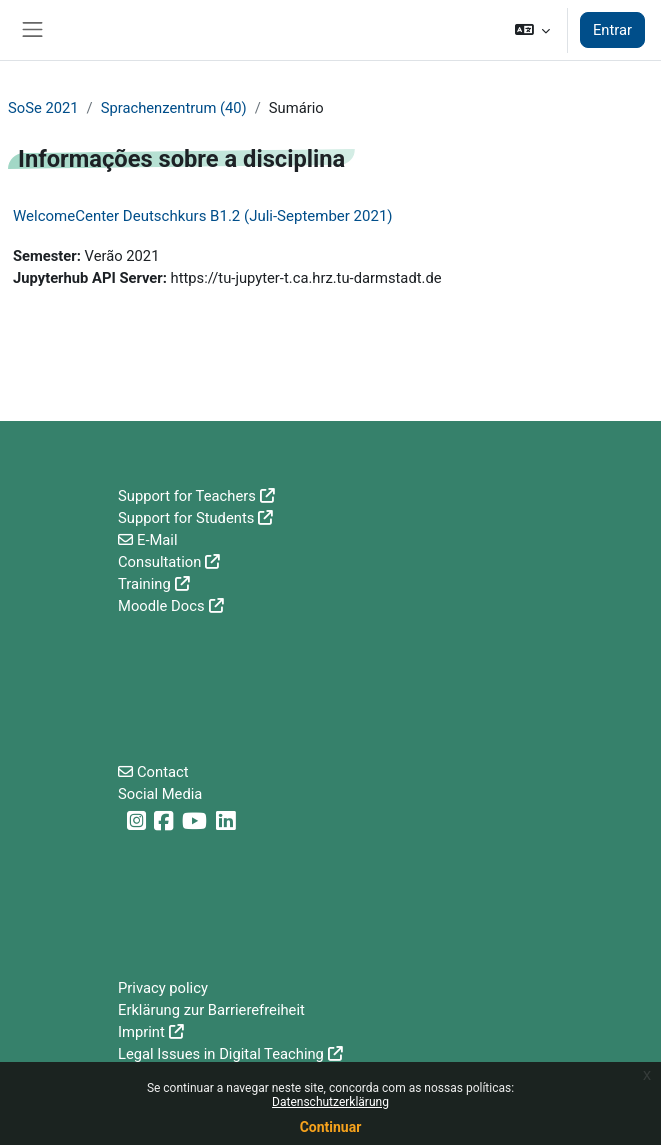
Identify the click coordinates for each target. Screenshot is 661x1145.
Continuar (331, 1127)
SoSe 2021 (43, 108)
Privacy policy (163, 988)
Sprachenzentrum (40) (174, 108)
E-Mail (157, 540)
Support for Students (186, 518)
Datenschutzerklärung (330, 1102)
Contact (163, 772)
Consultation (159, 562)
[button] (531, 30)
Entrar (612, 30)
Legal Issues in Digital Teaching (221, 1054)
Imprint (141, 1032)
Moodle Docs (161, 606)
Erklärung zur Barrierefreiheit (211, 1010)
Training (144, 584)
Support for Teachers (187, 496)
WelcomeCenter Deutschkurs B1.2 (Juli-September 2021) (203, 216)
